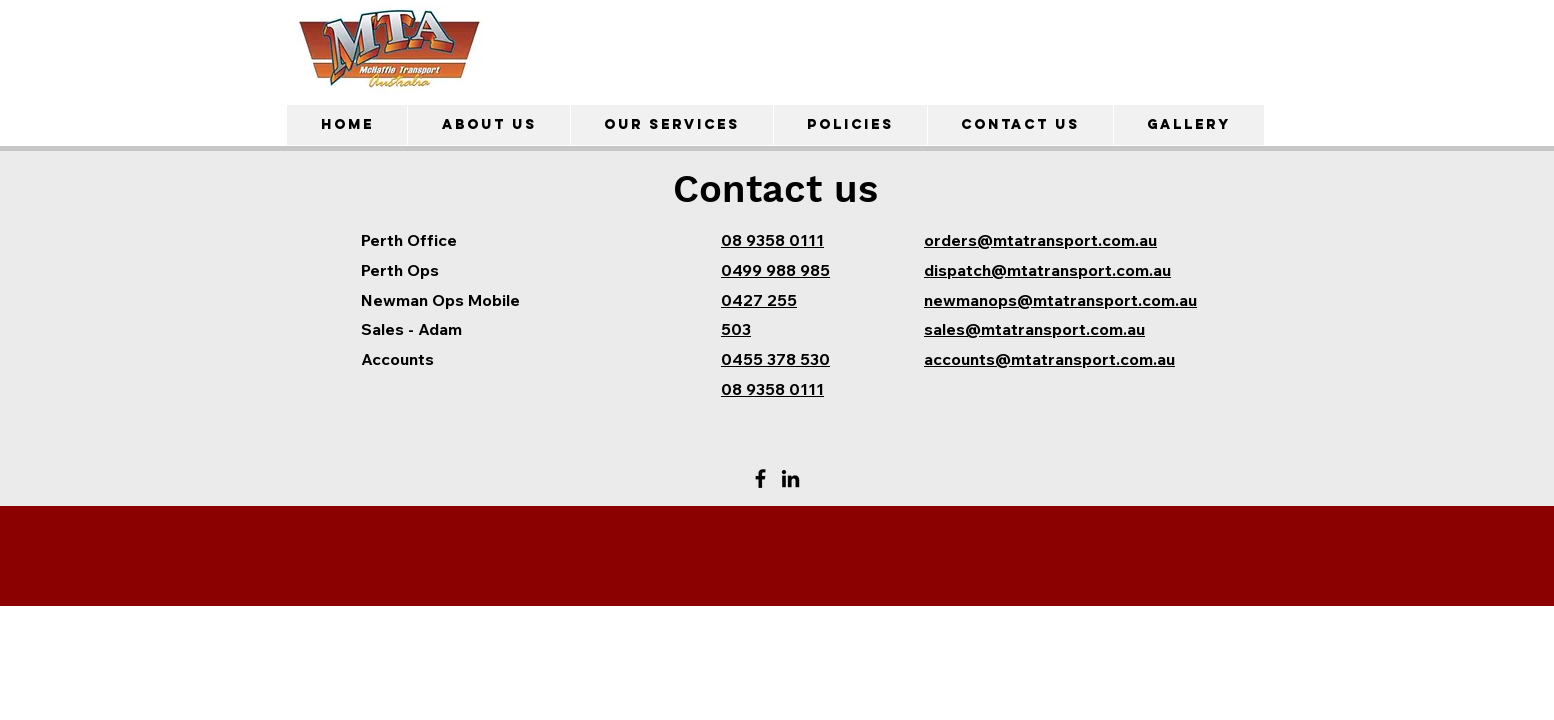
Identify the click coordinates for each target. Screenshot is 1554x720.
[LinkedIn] (790, 478)
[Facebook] (760, 478)
